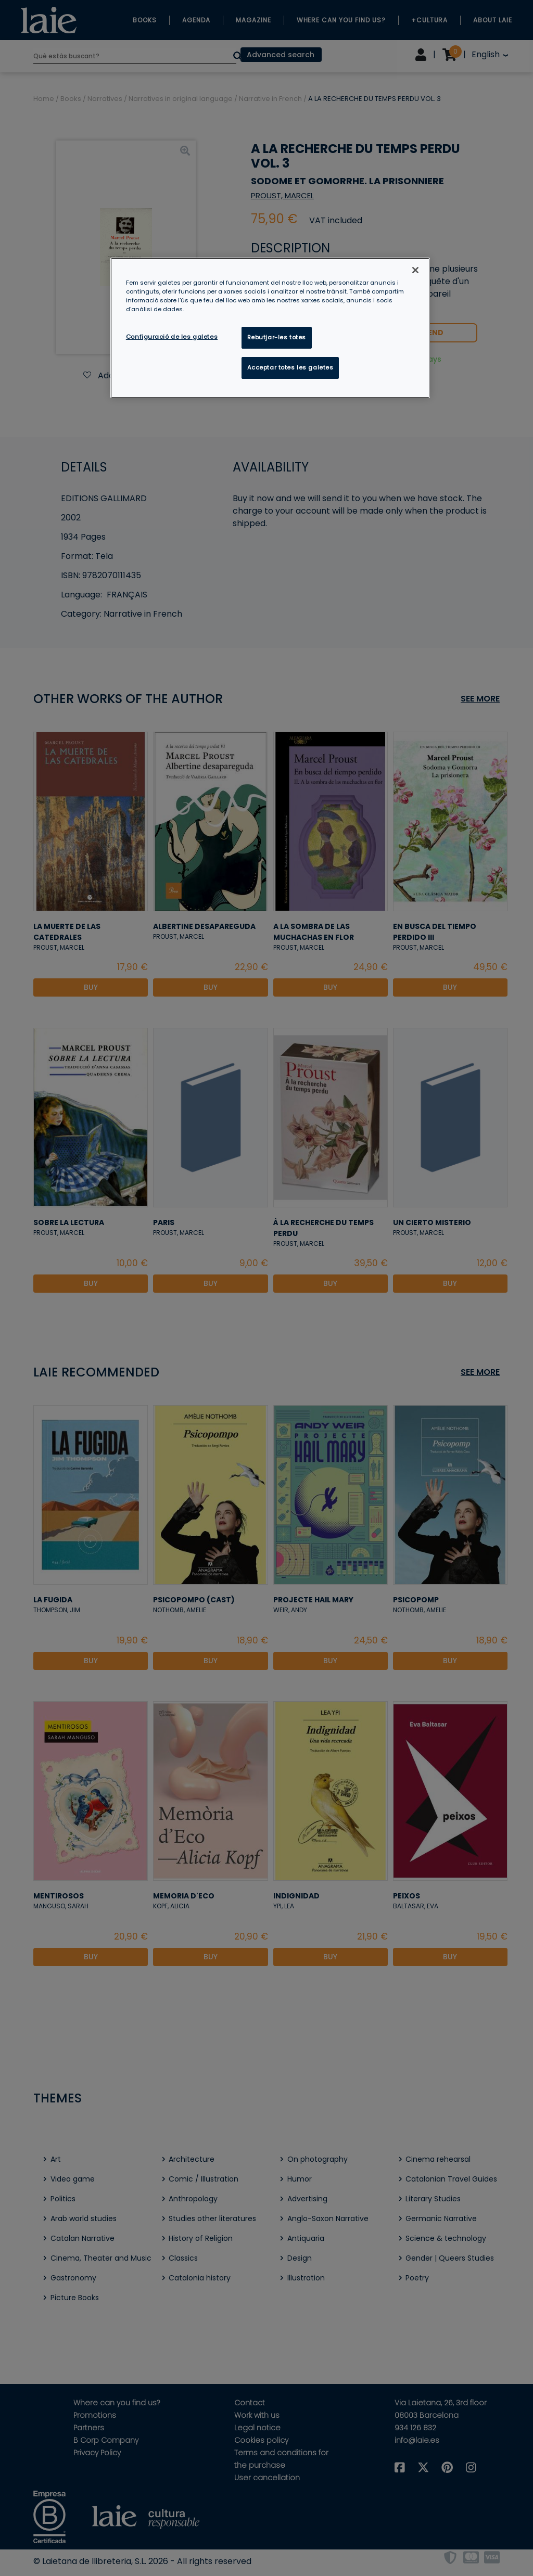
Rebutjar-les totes (276, 337)
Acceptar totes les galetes (290, 367)
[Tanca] (415, 270)
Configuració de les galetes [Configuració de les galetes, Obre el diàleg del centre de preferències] (172, 337)
